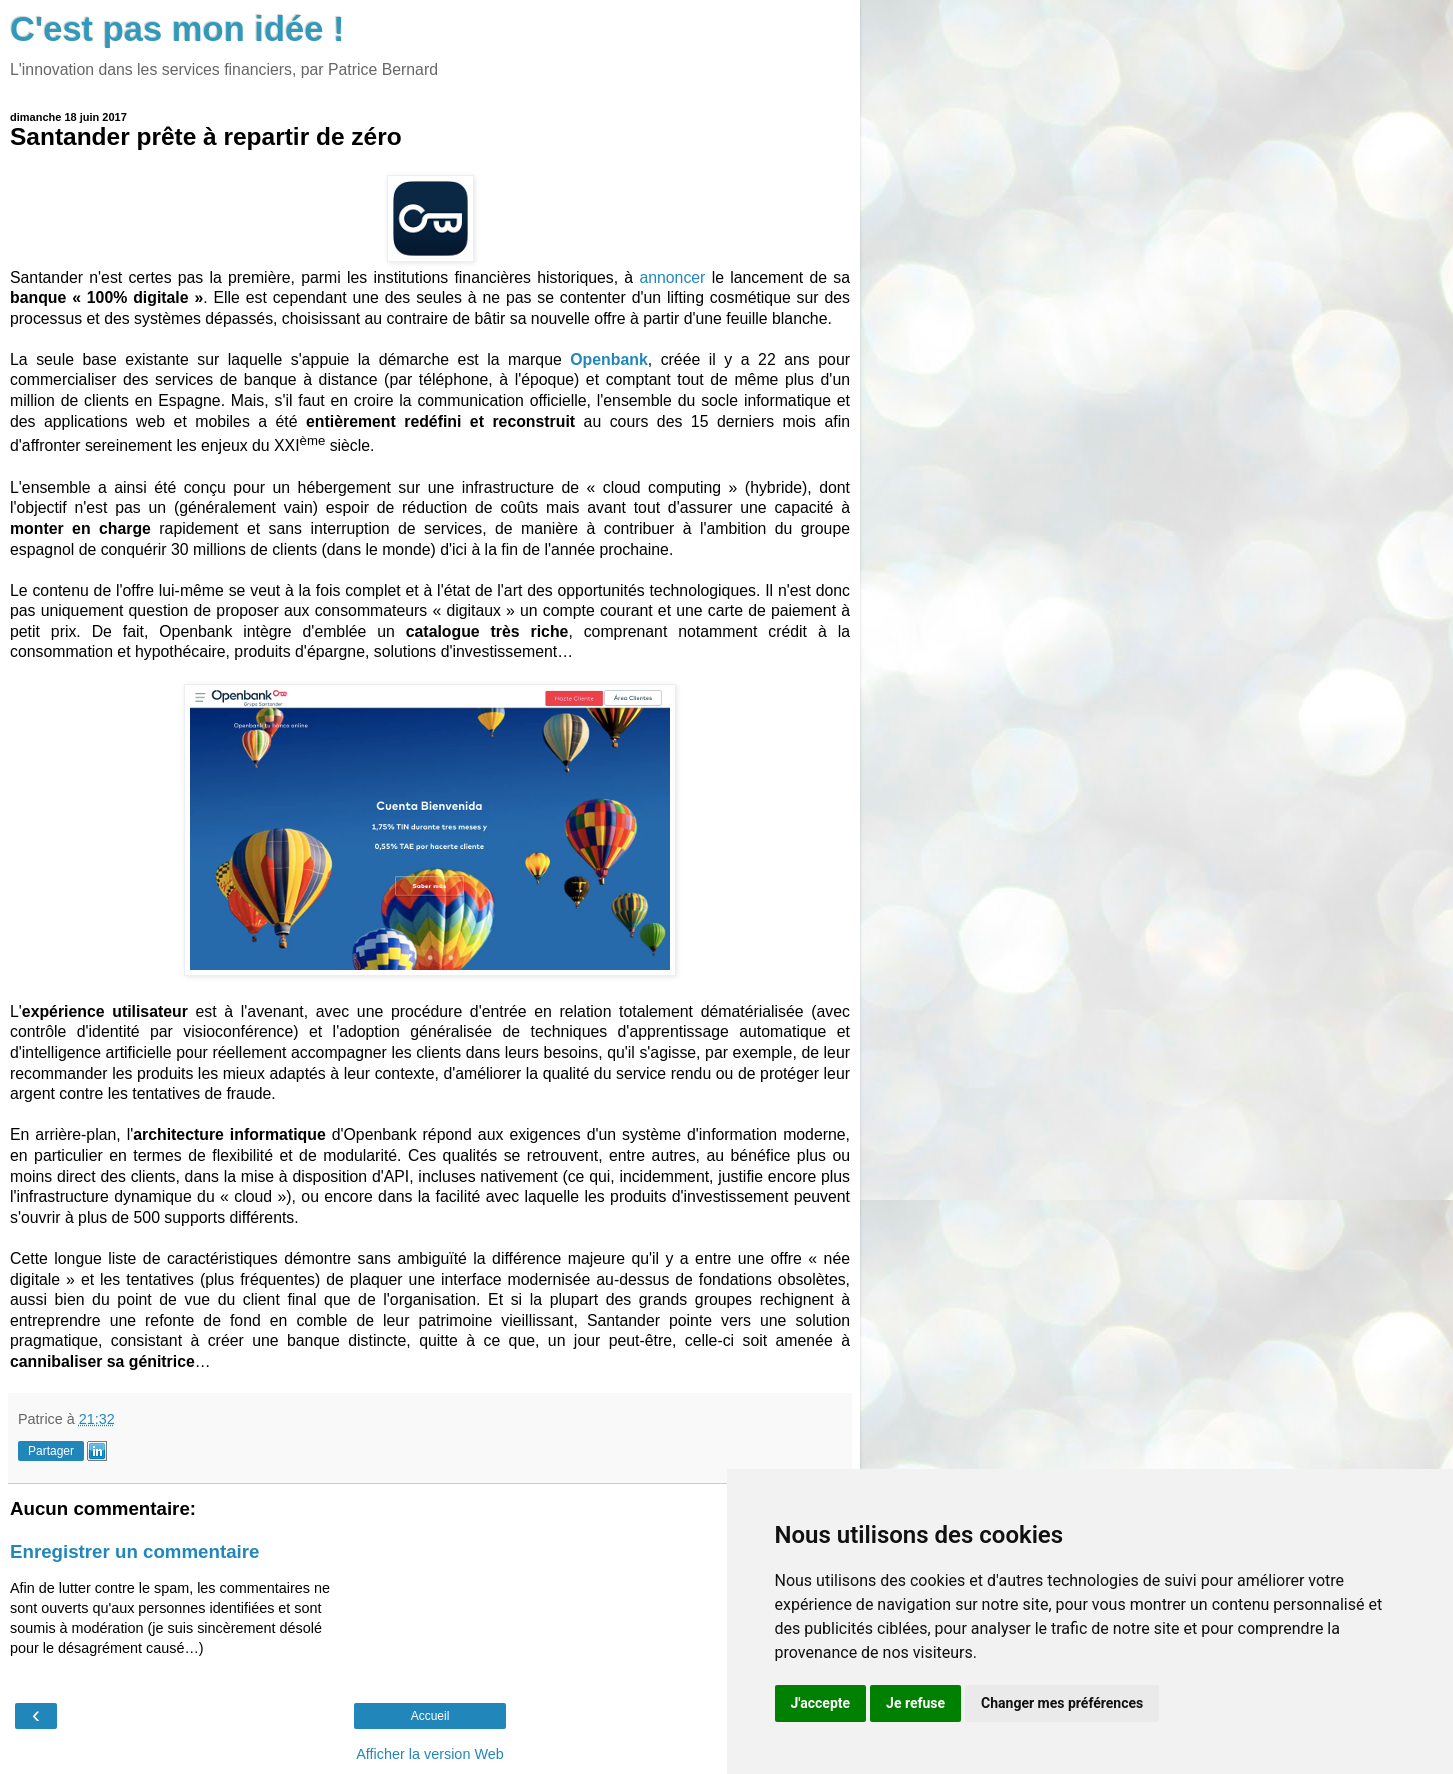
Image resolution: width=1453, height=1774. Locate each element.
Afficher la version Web (429, 1754)
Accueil (430, 1716)
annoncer (672, 277)
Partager (51, 1451)
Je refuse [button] (915, 1703)
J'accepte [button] (821, 1703)
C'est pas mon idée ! (177, 29)
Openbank (608, 359)
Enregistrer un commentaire (134, 1551)
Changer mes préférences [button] (1062, 1703)
